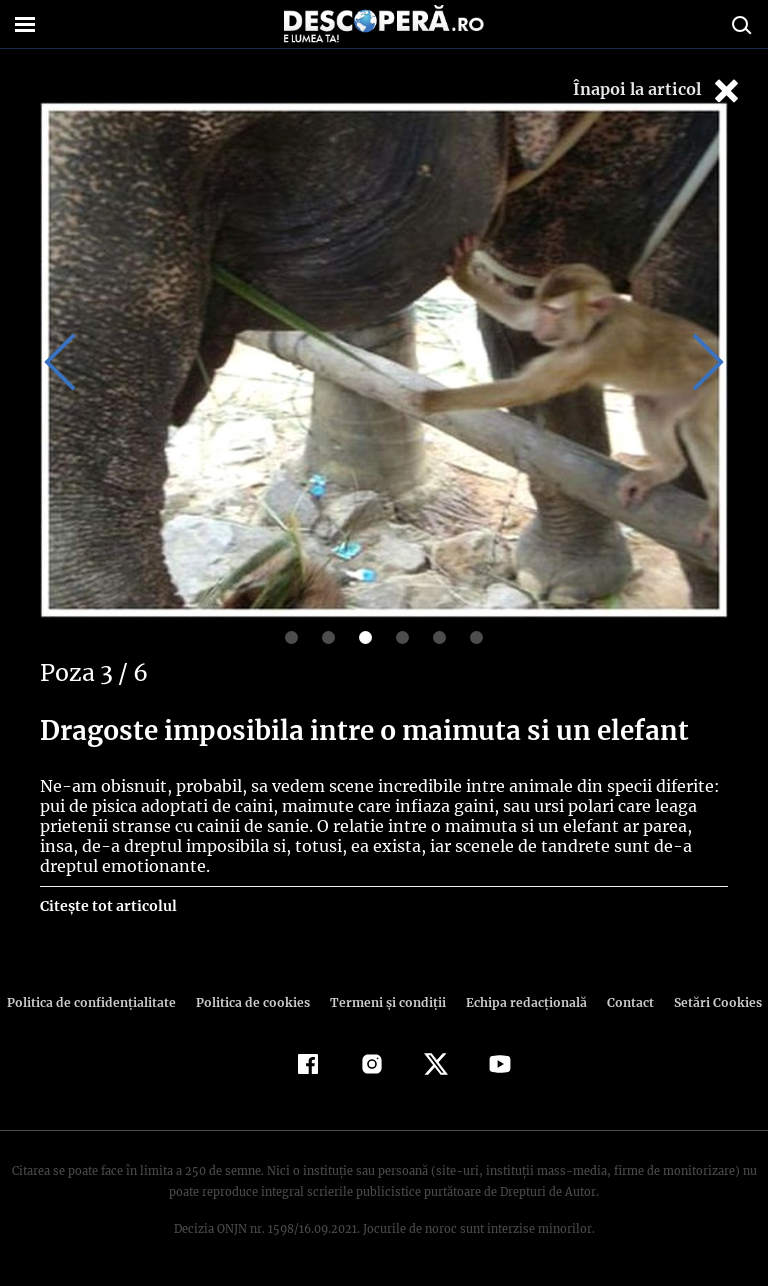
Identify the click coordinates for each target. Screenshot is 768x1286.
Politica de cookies (255, 1002)
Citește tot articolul (107, 906)
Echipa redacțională (520, 1002)
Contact (622, 1002)
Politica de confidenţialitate (100, 1002)
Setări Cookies (707, 1002)
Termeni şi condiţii (385, 1002)
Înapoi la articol (658, 90)
